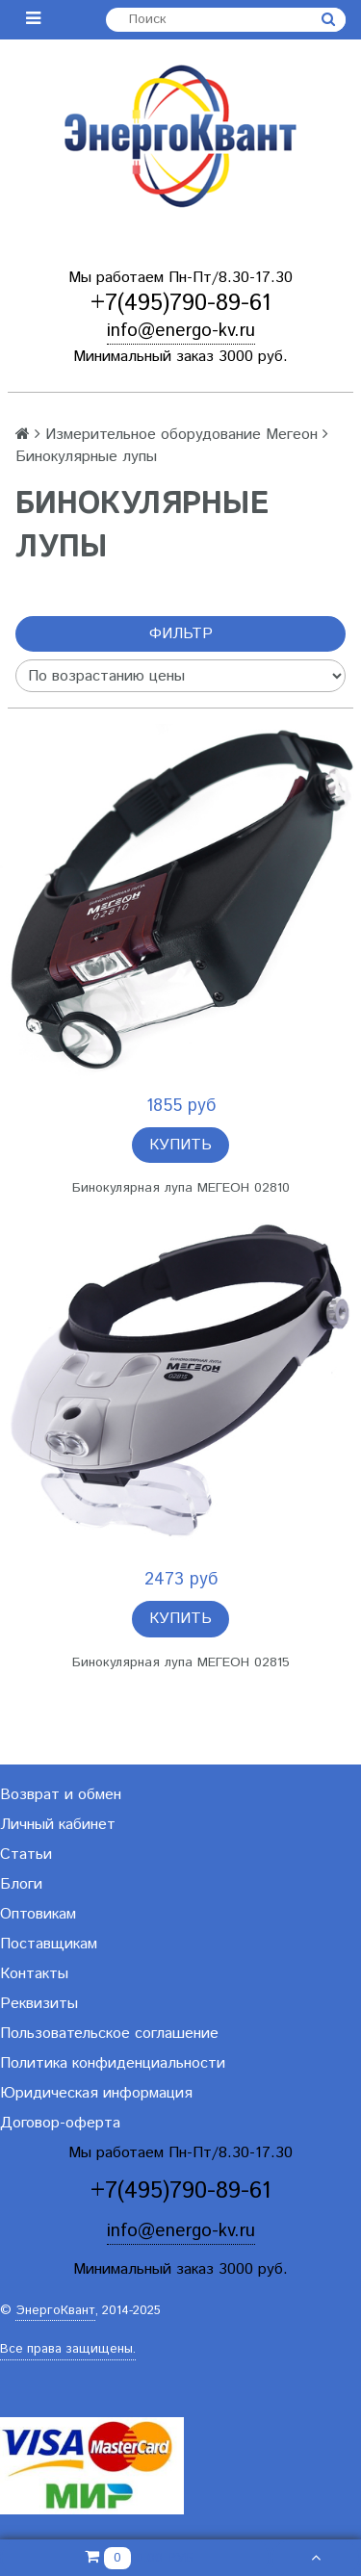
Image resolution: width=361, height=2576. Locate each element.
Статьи (26, 1854)
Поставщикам (48, 1944)
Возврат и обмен (60, 1795)
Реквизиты (39, 2004)
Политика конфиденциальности (112, 2063)
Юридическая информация (96, 2093)
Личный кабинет (58, 1825)
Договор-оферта (60, 2123)
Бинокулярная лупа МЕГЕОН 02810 (181, 1188)
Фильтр (181, 634)
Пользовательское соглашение (109, 2033)
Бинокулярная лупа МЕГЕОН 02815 (181, 1662)
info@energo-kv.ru (181, 331)
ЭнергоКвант (55, 2311)
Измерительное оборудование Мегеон (181, 435)
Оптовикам (38, 1914)
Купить (180, 1145)
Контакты (34, 1974)
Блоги (21, 1884)
